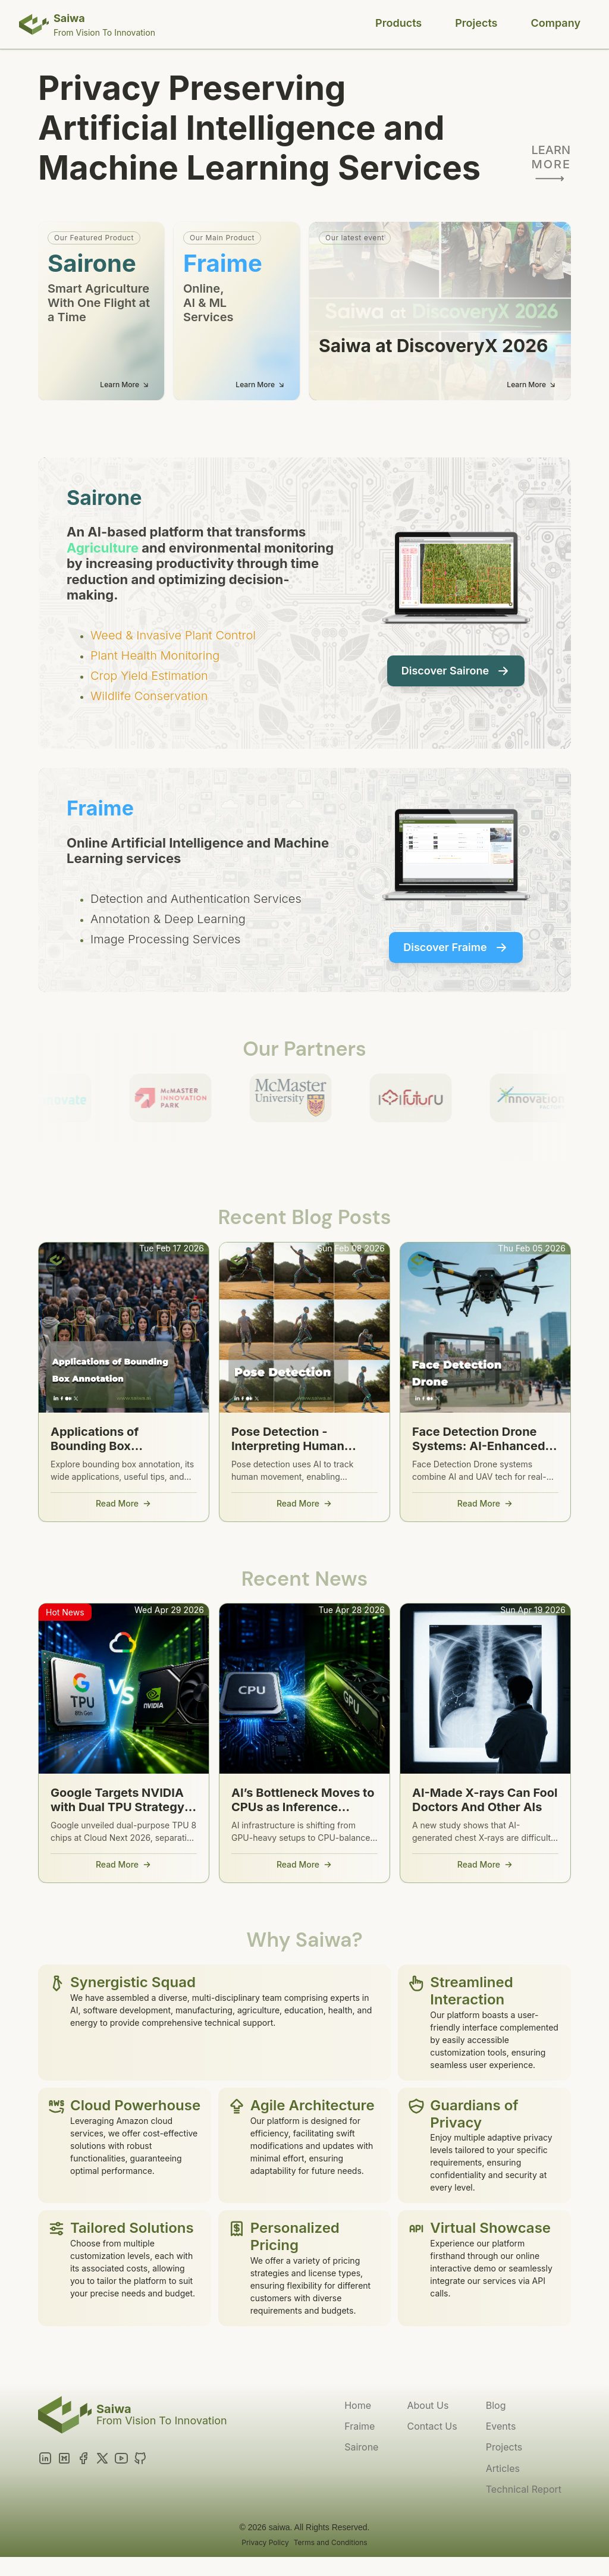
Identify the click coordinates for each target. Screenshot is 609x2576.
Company (555, 23)
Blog (496, 2405)
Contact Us (432, 2426)
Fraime (359, 2426)
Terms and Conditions (331, 2542)
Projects (476, 23)
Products (398, 23)
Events (501, 2426)
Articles (503, 2468)
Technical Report (523, 2489)
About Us (427, 2405)
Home (357, 2405)
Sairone (361, 2447)
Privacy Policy (264, 2542)
